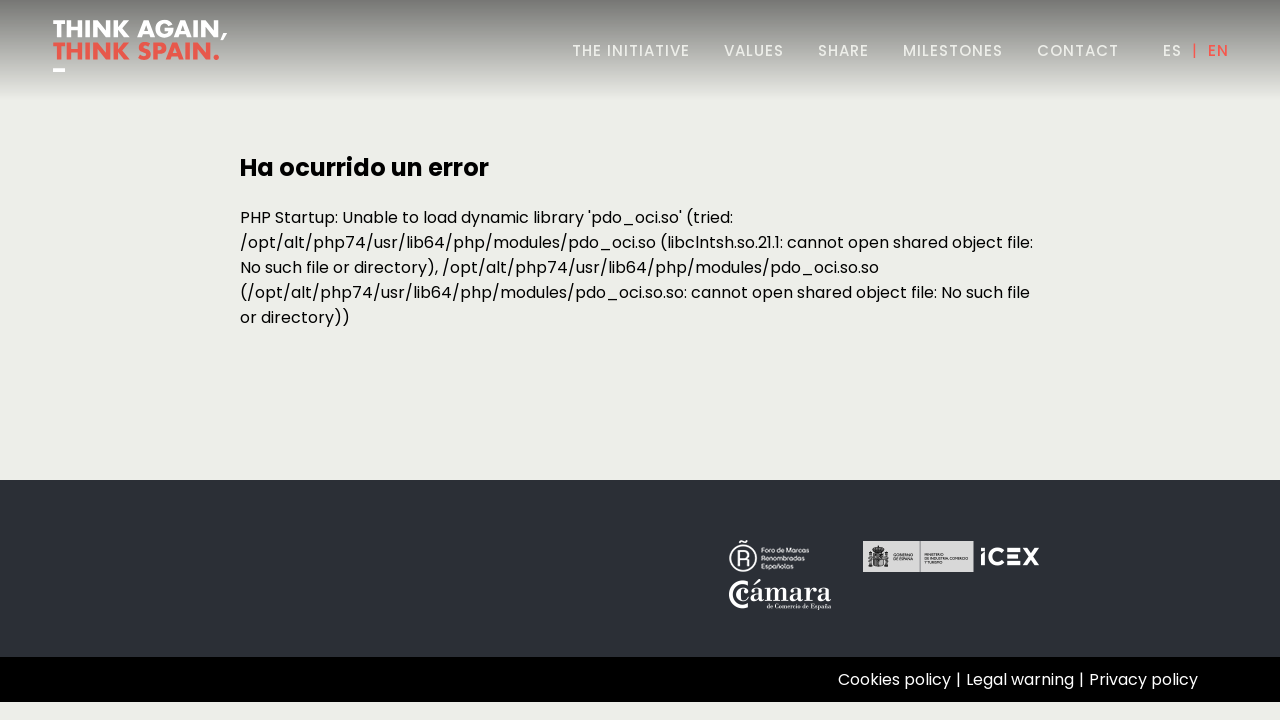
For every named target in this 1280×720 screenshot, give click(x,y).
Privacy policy (1143, 679)
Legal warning (1020, 679)
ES (1172, 50)
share (843, 50)
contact (1078, 50)
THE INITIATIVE (631, 50)
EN (1218, 50)
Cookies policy (894, 679)
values (754, 50)
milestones (953, 50)
